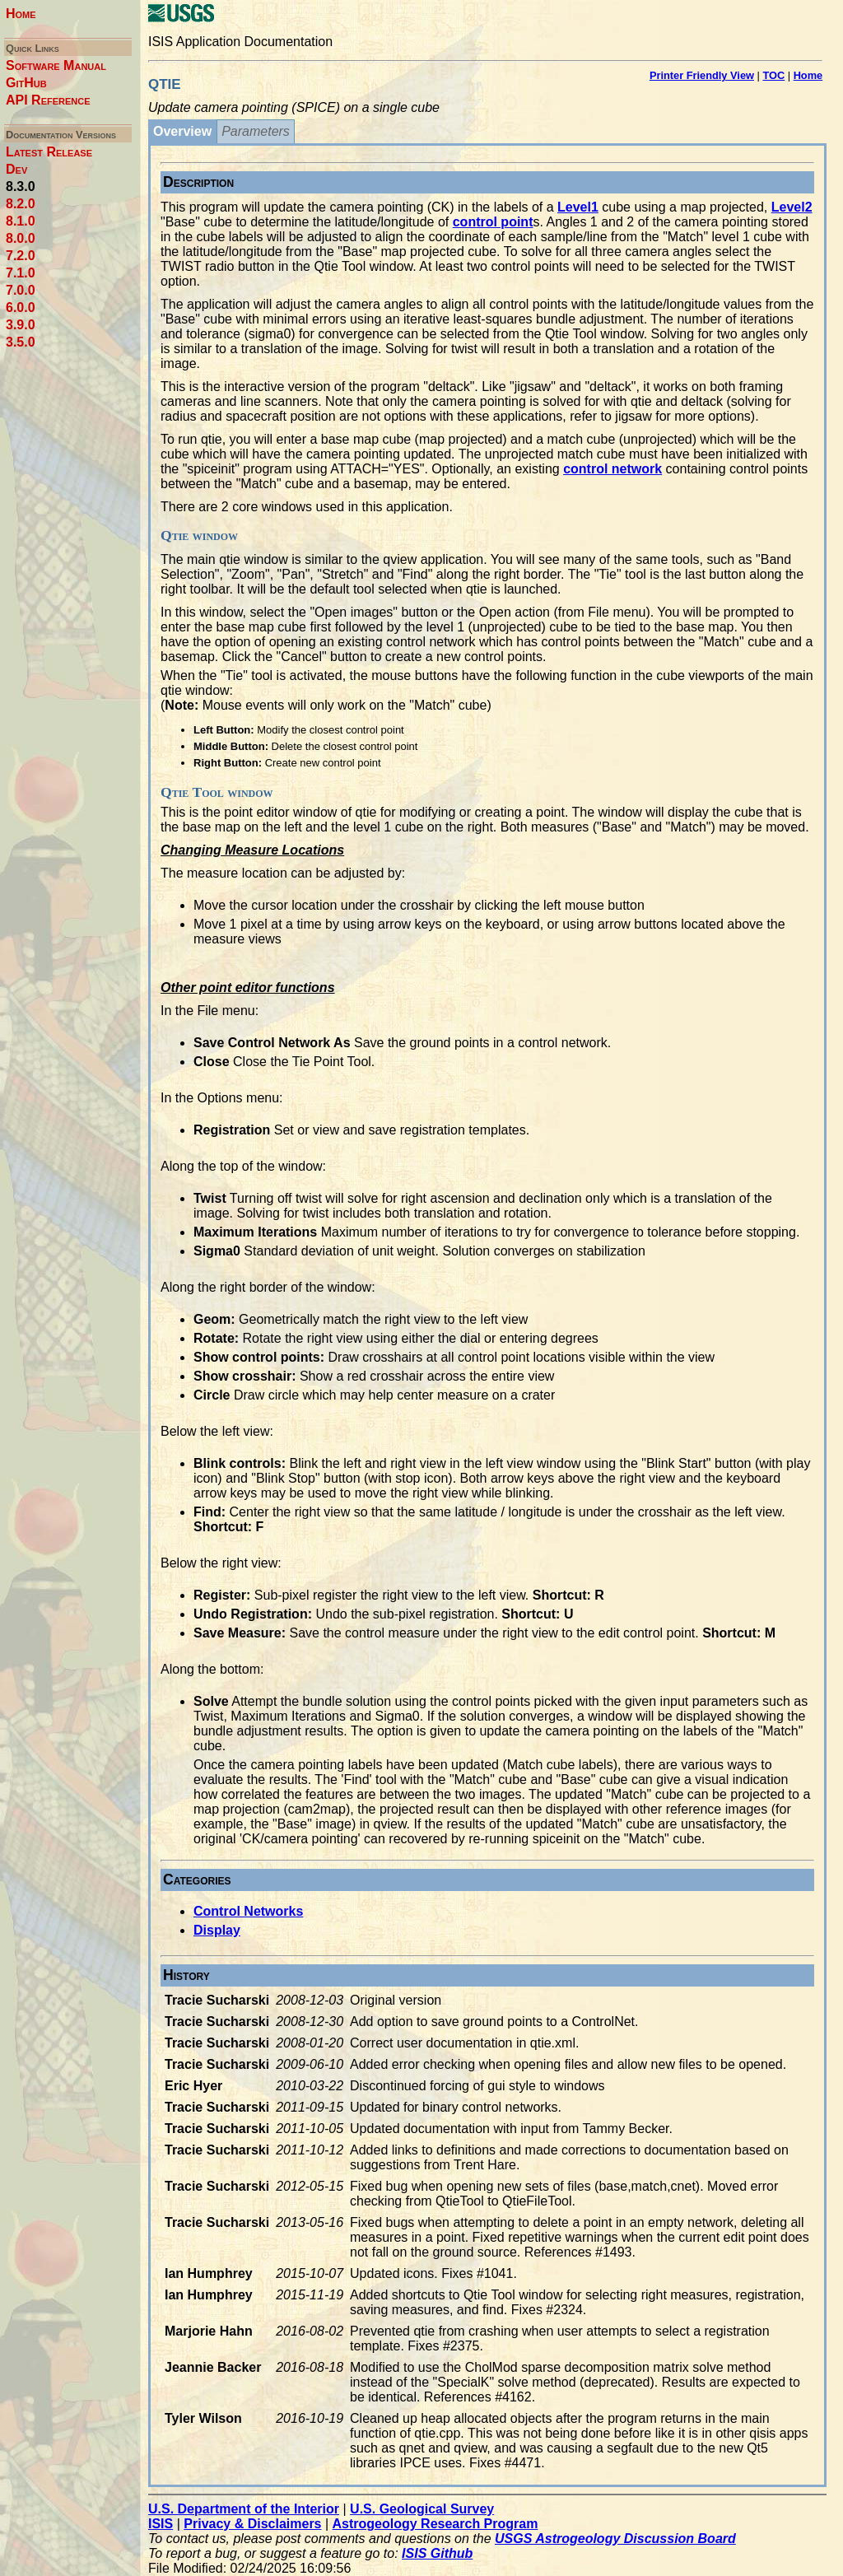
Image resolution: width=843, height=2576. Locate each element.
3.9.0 (20, 325)
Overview (182, 131)
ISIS (160, 2524)
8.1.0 (20, 221)
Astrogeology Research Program (435, 2524)
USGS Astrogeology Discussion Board (615, 2539)
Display (216, 1930)
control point (493, 222)
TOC (773, 75)
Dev (16, 169)
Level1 (577, 207)
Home (21, 14)
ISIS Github (437, 2553)
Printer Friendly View (702, 75)
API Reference (48, 100)
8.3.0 (20, 186)
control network (612, 469)
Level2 (792, 207)
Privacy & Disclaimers (252, 2524)
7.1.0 (20, 273)
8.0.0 (20, 238)
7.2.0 (20, 256)
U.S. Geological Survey (422, 2509)
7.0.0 (20, 290)
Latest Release (49, 152)
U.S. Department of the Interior (243, 2509)
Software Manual (56, 65)
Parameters (255, 131)
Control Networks (248, 1911)
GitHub (26, 83)
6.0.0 (20, 307)
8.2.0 (20, 204)
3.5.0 (20, 342)
